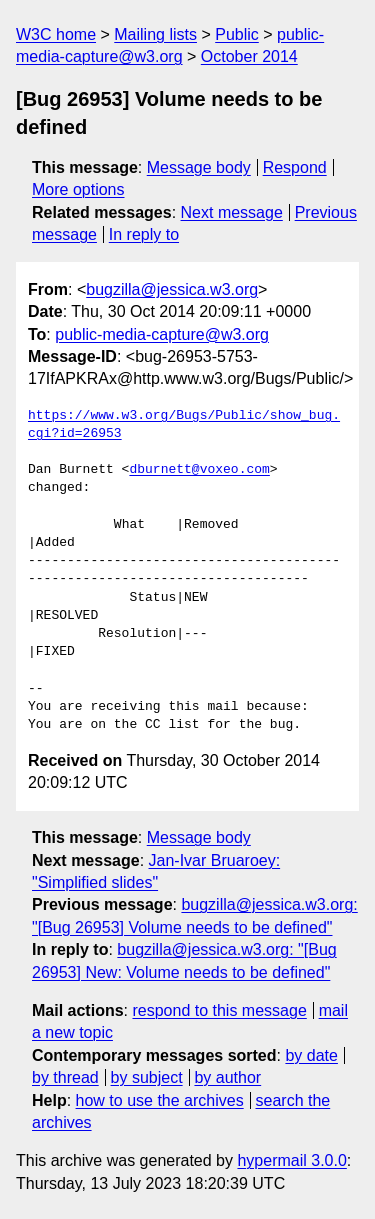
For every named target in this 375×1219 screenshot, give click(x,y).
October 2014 (249, 56)
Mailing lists (155, 34)
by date (311, 1055)
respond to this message (219, 1010)
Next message (232, 212)
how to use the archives (160, 1100)
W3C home (56, 34)
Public (237, 34)
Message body (199, 167)
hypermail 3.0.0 (291, 1160)
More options (78, 189)
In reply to (144, 234)
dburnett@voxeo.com (199, 470)
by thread (65, 1077)
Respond (295, 167)
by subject (147, 1077)
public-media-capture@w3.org (162, 334)
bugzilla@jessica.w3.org (172, 289)
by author (227, 1077)
